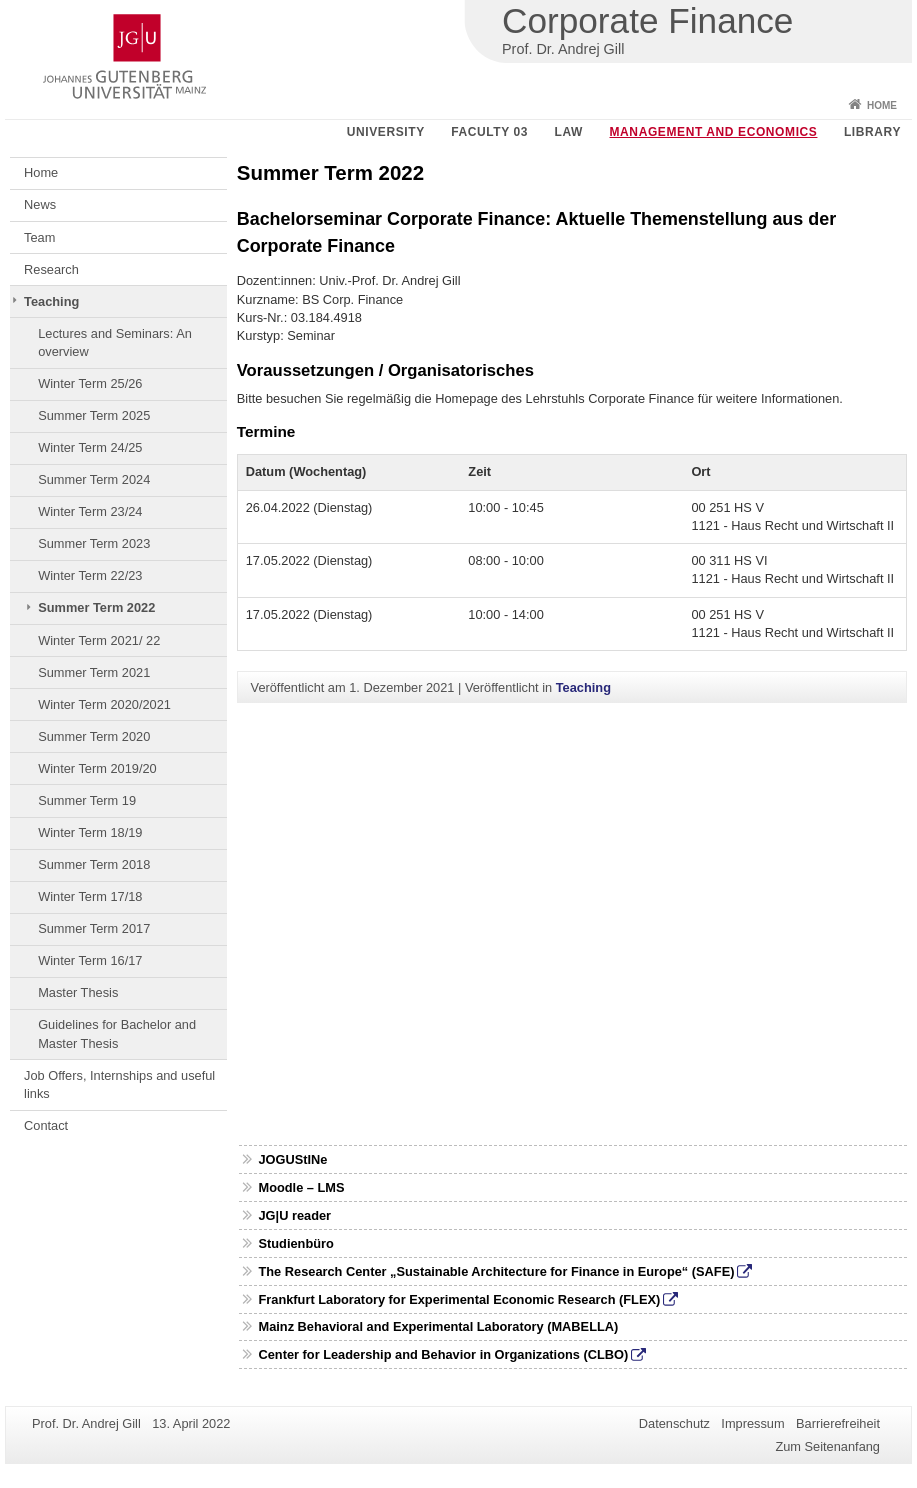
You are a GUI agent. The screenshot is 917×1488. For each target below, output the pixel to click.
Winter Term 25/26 (90, 383)
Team (39, 237)
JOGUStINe (292, 1159)
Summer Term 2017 (94, 928)
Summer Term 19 (87, 800)
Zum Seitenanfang (827, 1446)
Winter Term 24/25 (90, 447)
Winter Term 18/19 (90, 832)
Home (882, 105)
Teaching (51, 301)
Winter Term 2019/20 (97, 768)
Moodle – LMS (301, 1187)
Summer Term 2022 (96, 607)
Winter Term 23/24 (90, 511)
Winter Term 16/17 (90, 960)
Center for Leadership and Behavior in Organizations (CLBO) (443, 1354)
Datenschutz (674, 1423)
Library (872, 132)
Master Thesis (78, 992)
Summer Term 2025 (94, 415)
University (386, 132)
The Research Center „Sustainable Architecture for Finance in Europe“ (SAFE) (496, 1271)
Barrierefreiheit (838, 1423)
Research (51, 269)
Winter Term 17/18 (90, 896)
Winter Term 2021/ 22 (99, 640)
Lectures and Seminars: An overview (115, 342)
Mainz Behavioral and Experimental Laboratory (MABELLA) (438, 1326)
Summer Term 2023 (94, 543)
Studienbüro (295, 1243)
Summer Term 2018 (94, 864)
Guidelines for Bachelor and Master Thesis (117, 1033)
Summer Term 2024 (94, 479)
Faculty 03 (489, 132)
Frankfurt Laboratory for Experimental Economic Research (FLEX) (459, 1299)
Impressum (752, 1423)
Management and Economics (714, 132)
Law (569, 132)
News (40, 204)
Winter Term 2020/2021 (104, 704)
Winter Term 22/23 (90, 575)
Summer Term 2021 (94, 672)
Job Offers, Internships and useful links (119, 1084)
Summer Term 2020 (94, 736)
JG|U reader (294, 1215)
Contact (46, 1125)
